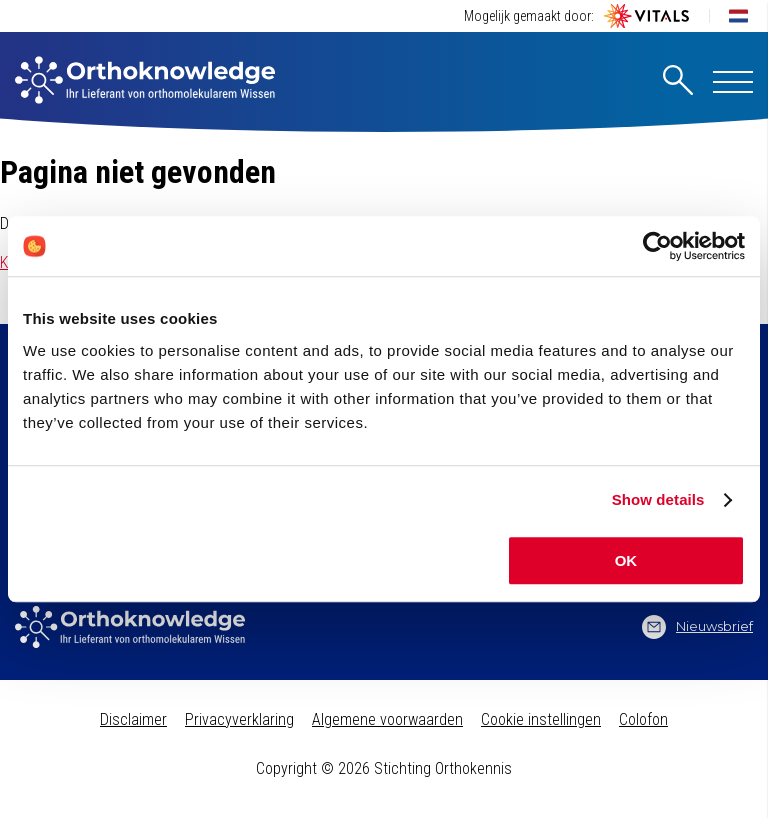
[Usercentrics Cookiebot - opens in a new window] (657, 246)
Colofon (643, 719)
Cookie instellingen (541, 719)
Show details (658, 499)
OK (626, 560)
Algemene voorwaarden (387, 719)
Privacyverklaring (239, 719)
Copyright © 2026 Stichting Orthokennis (384, 768)
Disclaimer (133, 719)
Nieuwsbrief (697, 627)
